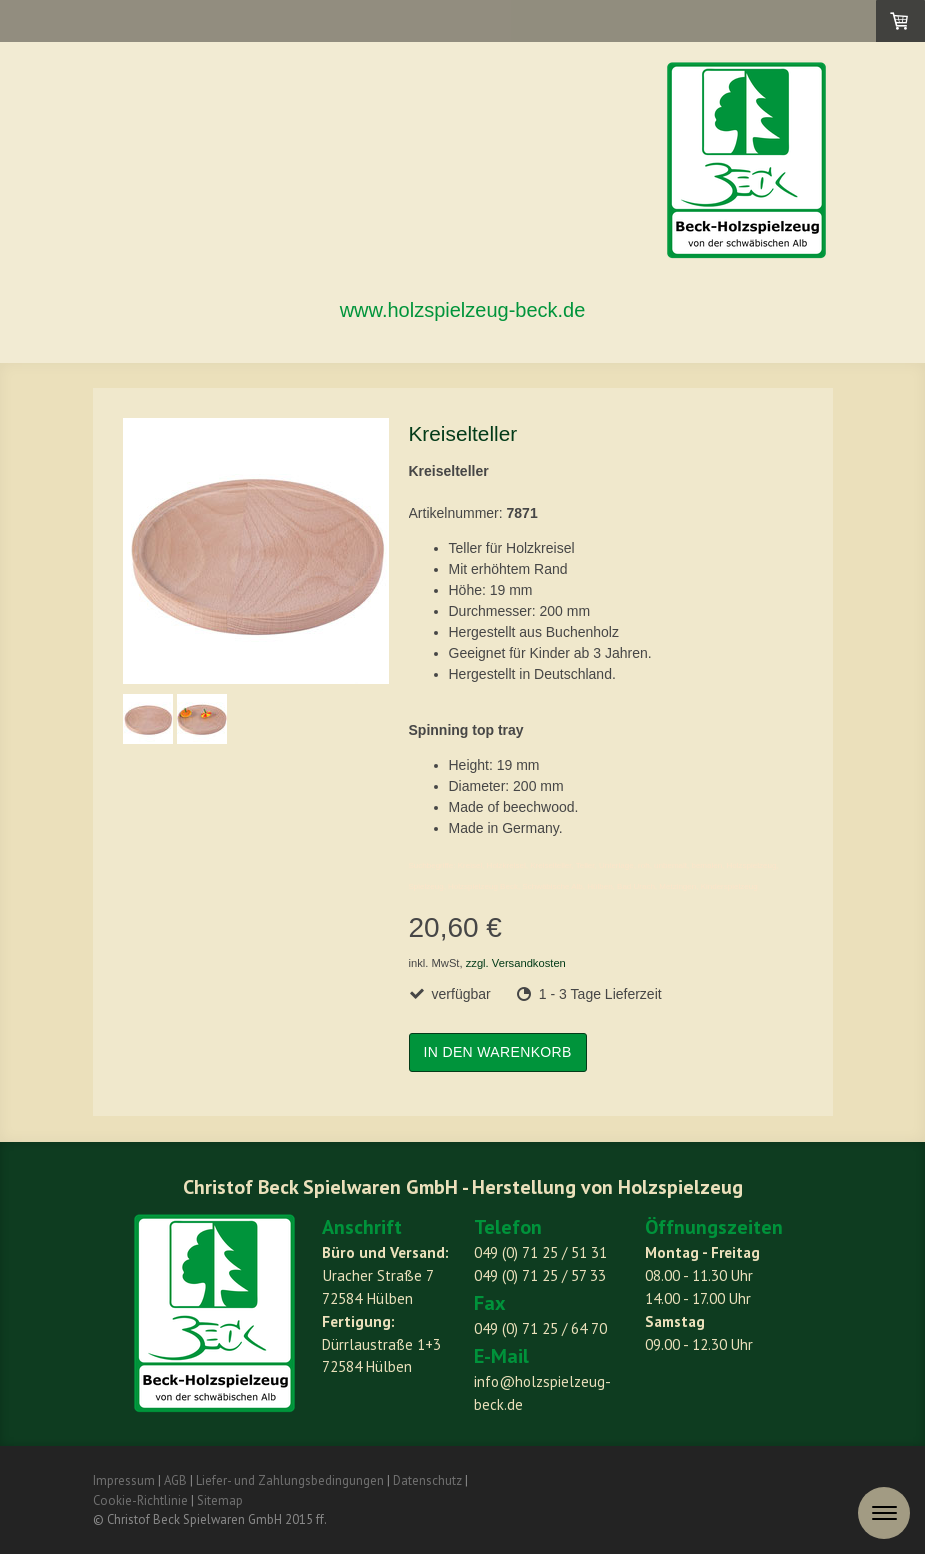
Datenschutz (427, 1480)
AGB (175, 1480)
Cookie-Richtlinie (140, 1500)
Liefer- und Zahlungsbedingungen (290, 1480)
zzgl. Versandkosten (516, 963)
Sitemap (220, 1500)
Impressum (124, 1480)
